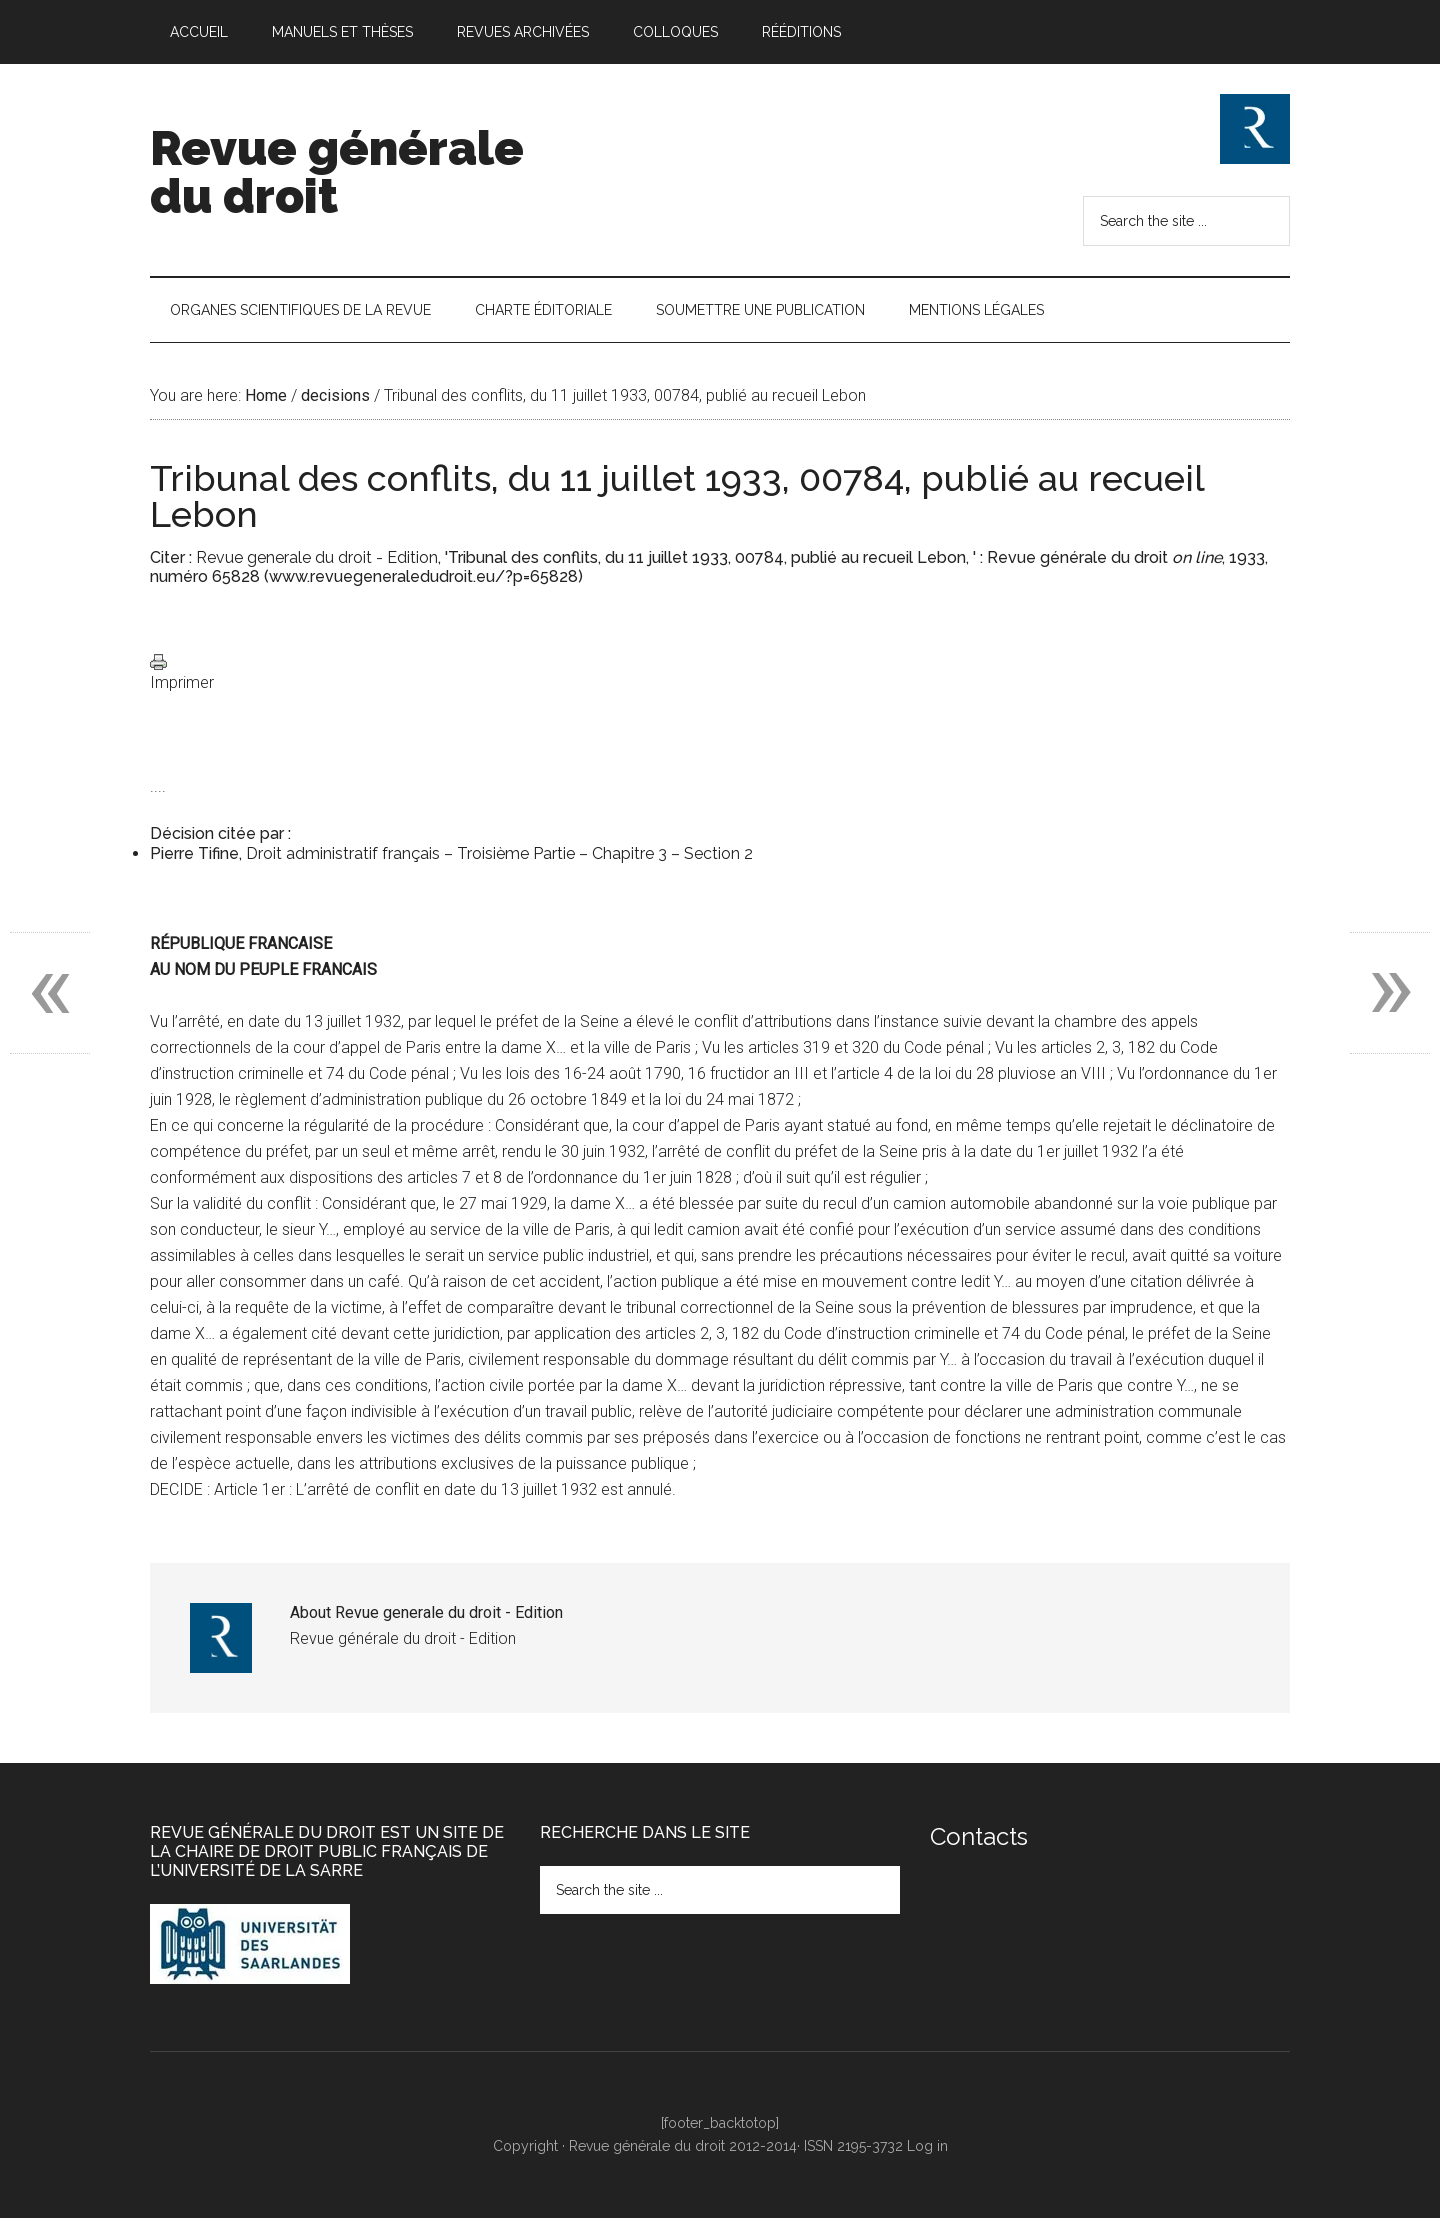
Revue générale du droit (337, 172)
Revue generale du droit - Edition (317, 557)
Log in (927, 2146)
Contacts (979, 1836)
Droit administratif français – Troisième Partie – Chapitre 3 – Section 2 (499, 853)
